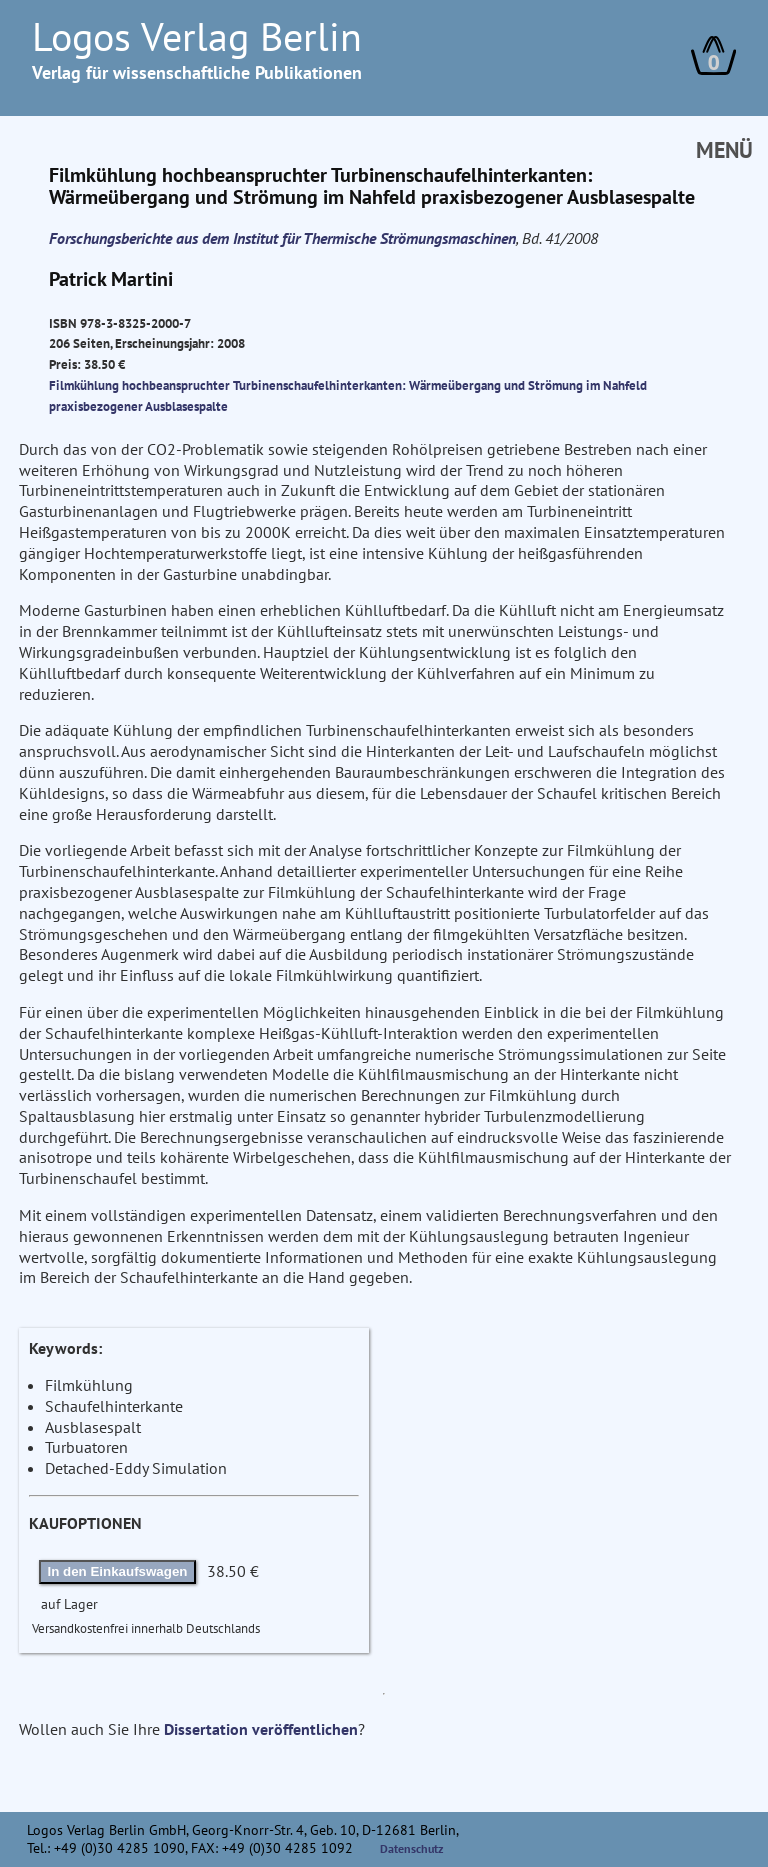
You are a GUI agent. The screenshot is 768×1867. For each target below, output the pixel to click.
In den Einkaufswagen (118, 1571)
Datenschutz (412, 1848)
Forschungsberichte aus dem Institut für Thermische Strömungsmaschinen (282, 238)
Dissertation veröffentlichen (261, 1729)
